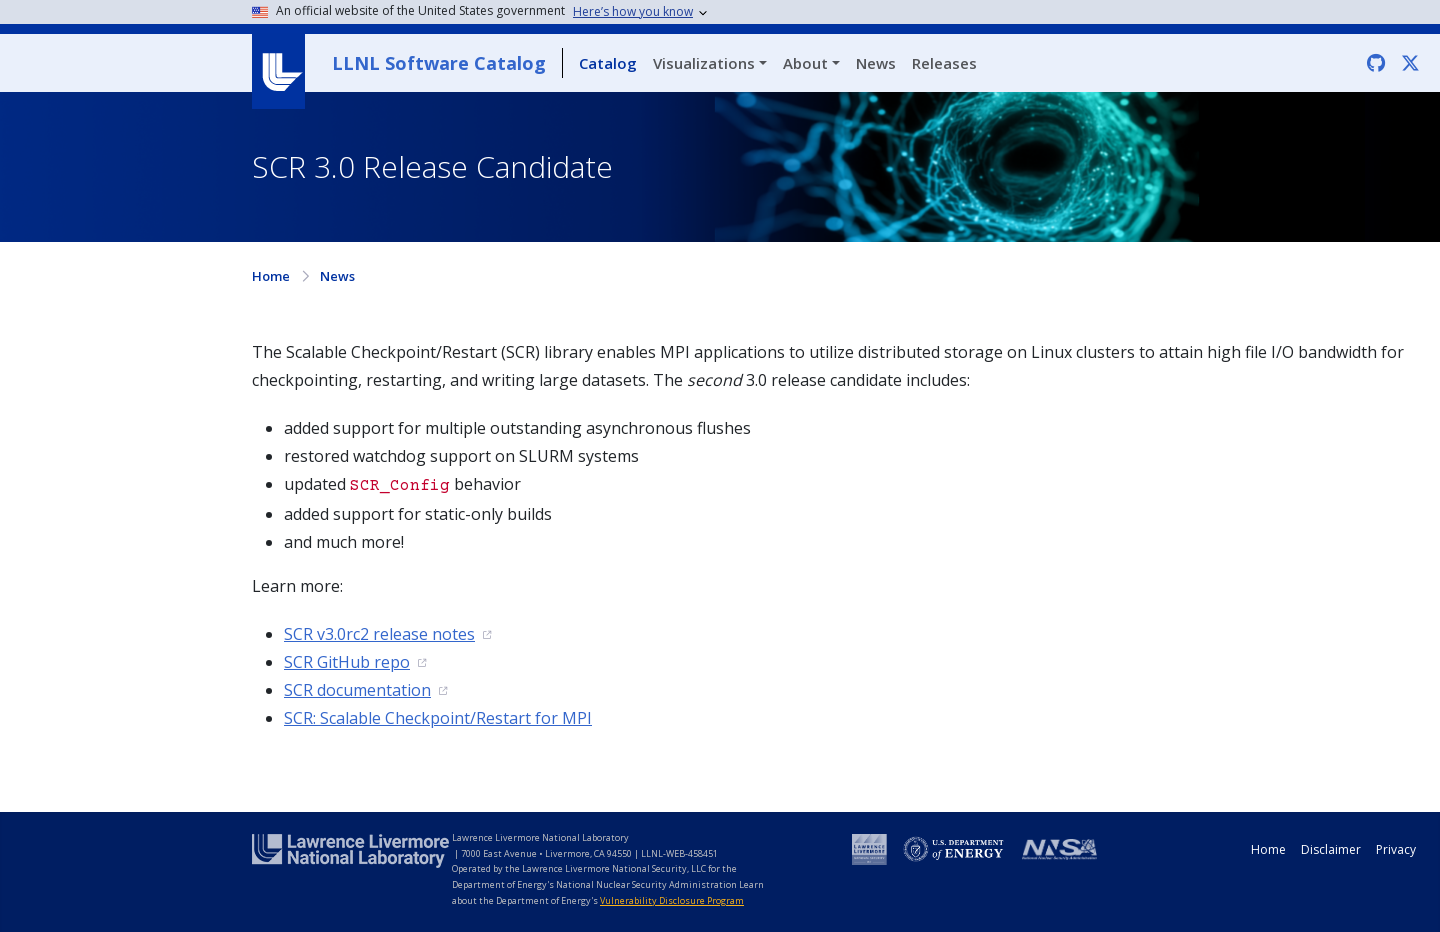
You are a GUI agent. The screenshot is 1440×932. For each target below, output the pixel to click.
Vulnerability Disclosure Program (672, 900)
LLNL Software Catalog (439, 63)
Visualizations (704, 63)
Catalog (608, 63)
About (805, 63)
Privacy (1396, 849)
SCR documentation (357, 690)
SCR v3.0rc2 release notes (379, 634)
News (876, 63)
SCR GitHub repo (347, 662)
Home (271, 276)
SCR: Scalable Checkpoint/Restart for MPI (438, 718)
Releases (944, 63)
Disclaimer (1331, 849)
